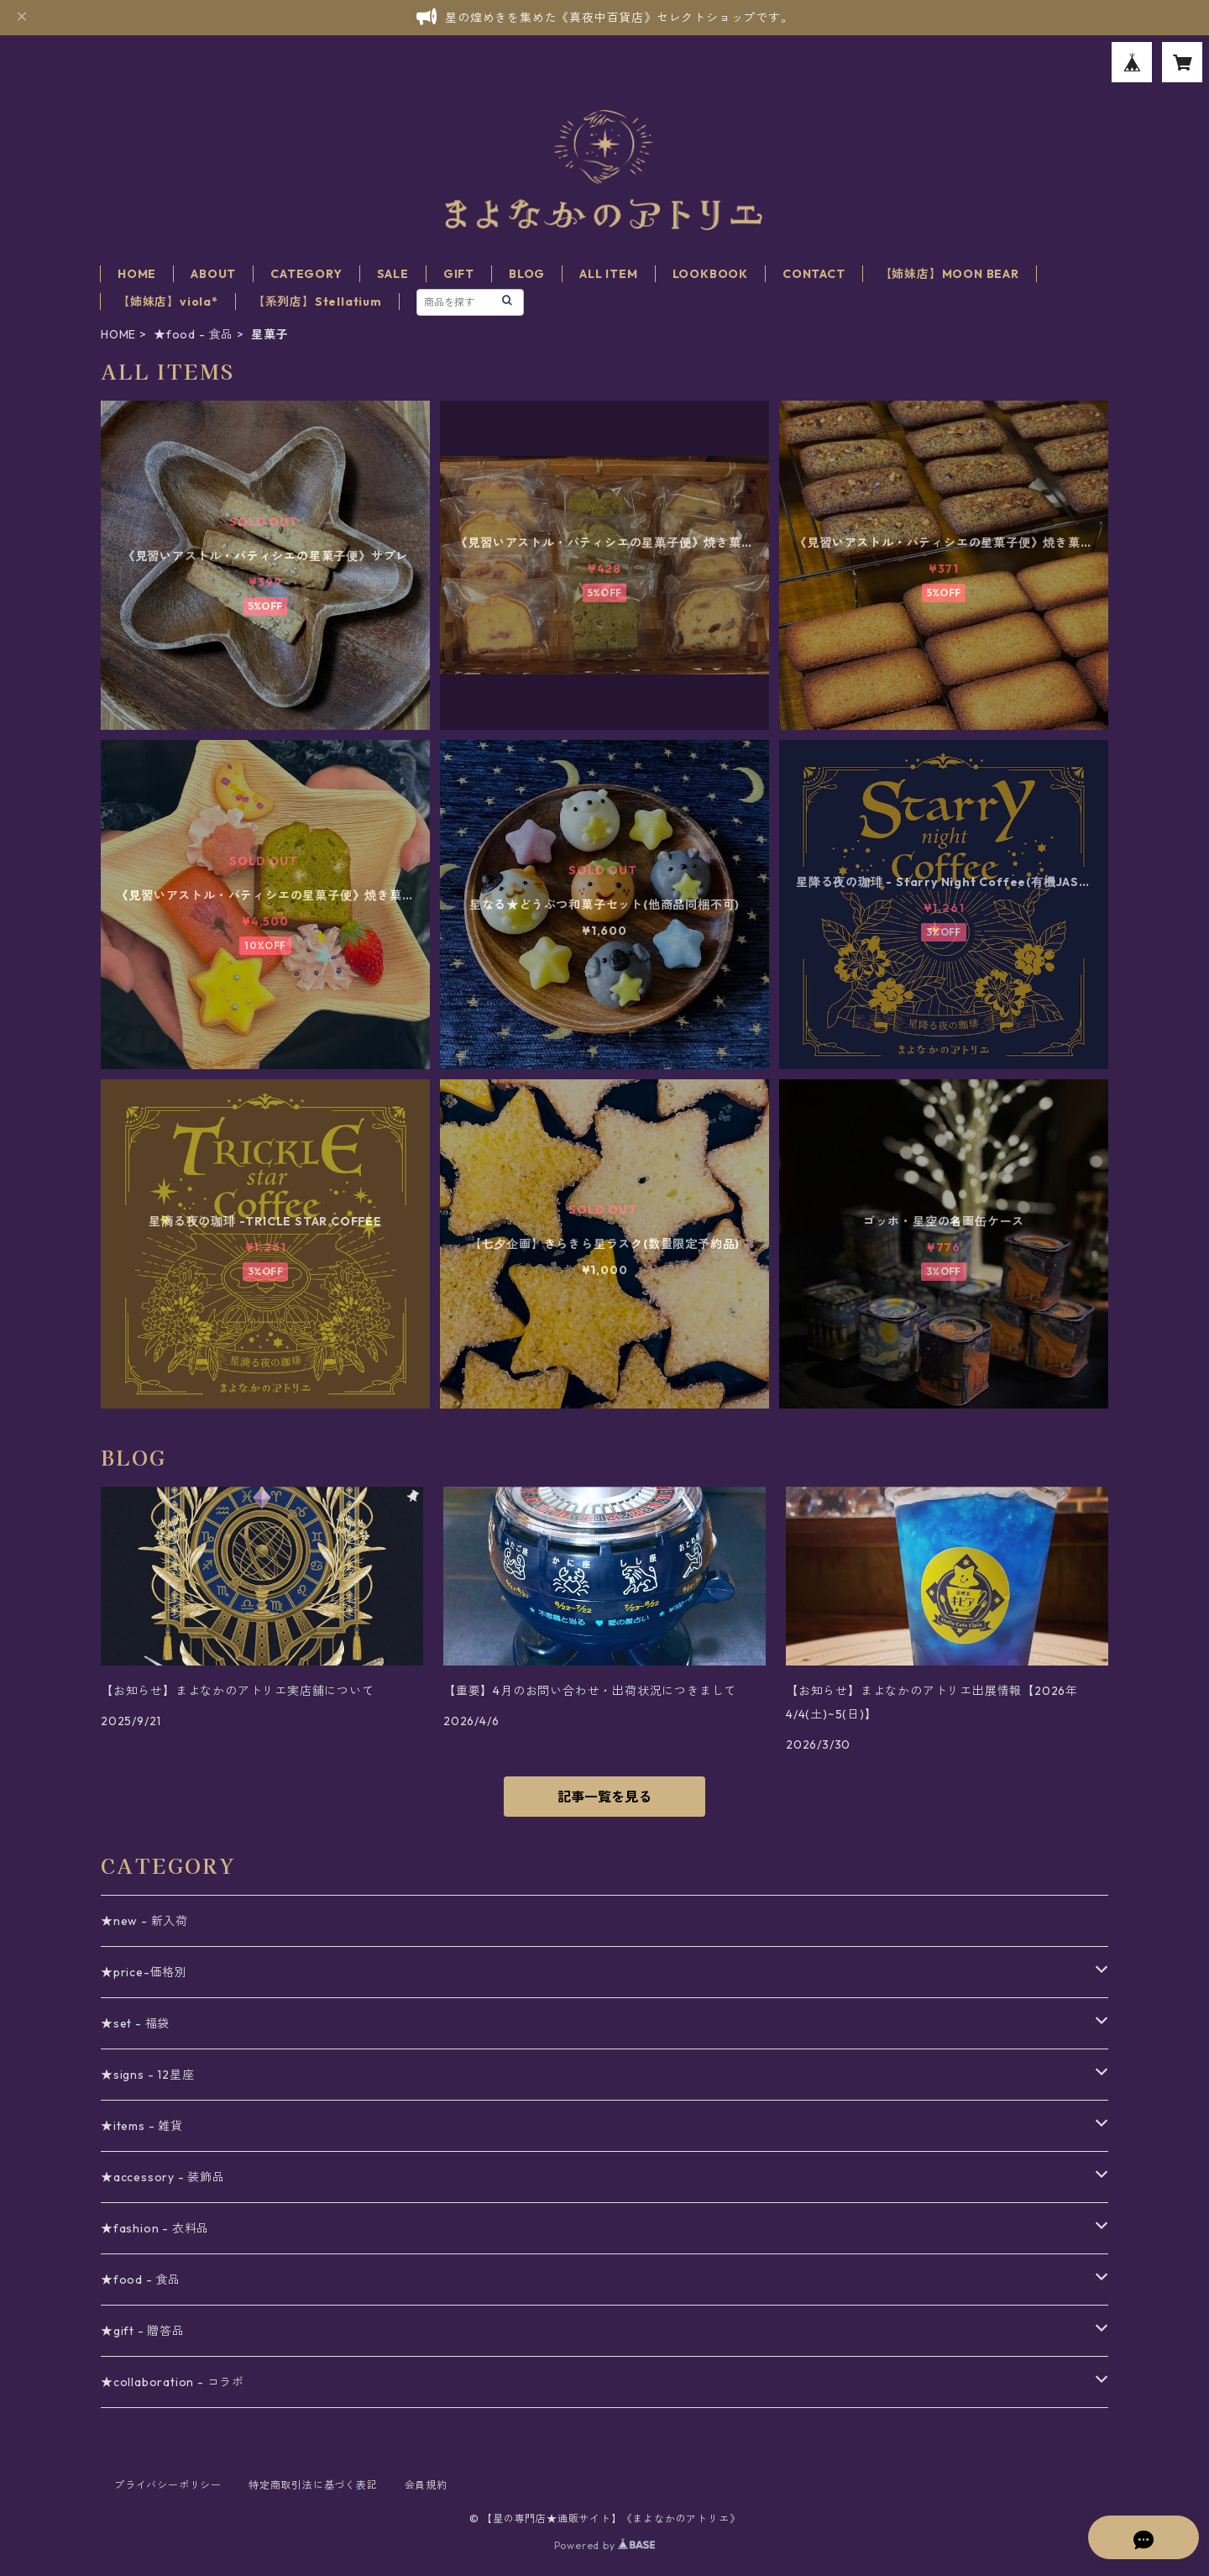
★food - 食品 (193, 334)
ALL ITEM (608, 273)
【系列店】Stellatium (317, 301)
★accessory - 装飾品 (163, 2177)
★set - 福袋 (135, 2023)
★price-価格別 (144, 1972)
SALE (393, 273)
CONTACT (813, 273)
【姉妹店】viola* (168, 301)
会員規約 (426, 2485)
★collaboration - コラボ (172, 2382)
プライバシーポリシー (168, 2485)
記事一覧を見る (604, 1796)
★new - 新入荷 (144, 1920)
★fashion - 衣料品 (155, 2228)
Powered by (605, 2545)
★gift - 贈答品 (143, 2330)
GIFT (458, 273)
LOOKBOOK (710, 273)
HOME (137, 273)
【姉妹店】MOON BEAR (949, 273)
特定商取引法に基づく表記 (313, 2485)
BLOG (527, 273)
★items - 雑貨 (142, 2125)
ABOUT (213, 273)
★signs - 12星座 (147, 2074)
